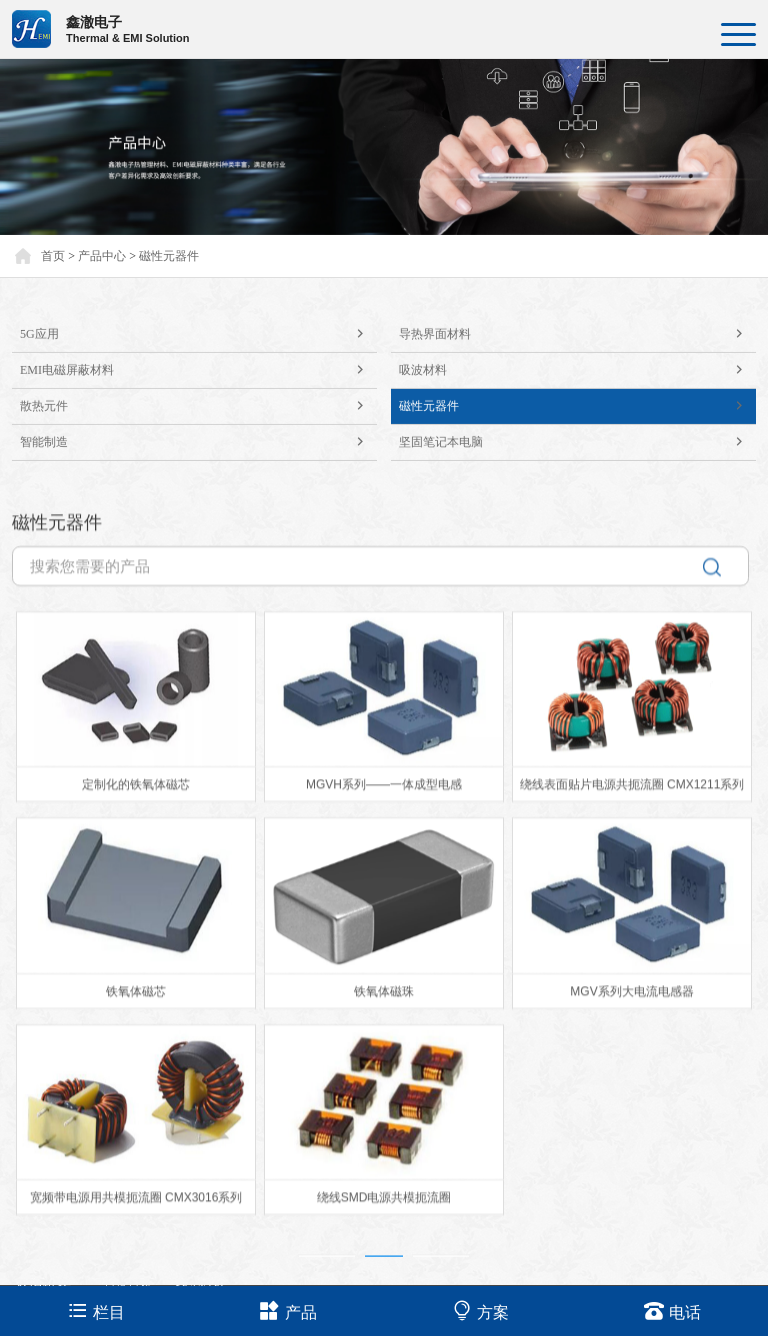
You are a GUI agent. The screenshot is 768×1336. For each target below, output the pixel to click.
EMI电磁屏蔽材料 (198, 387)
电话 (672, 1310)
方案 (480, 1310)
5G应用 (198, 351)
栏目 (96, 1310)
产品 (288, 1310)
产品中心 (102, 256)
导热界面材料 (577, 351)
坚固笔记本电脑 (577, 459)
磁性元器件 (169, 256)
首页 (53, 256)
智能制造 (198, 459)
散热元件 (198, 423)
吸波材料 (577, 387)
